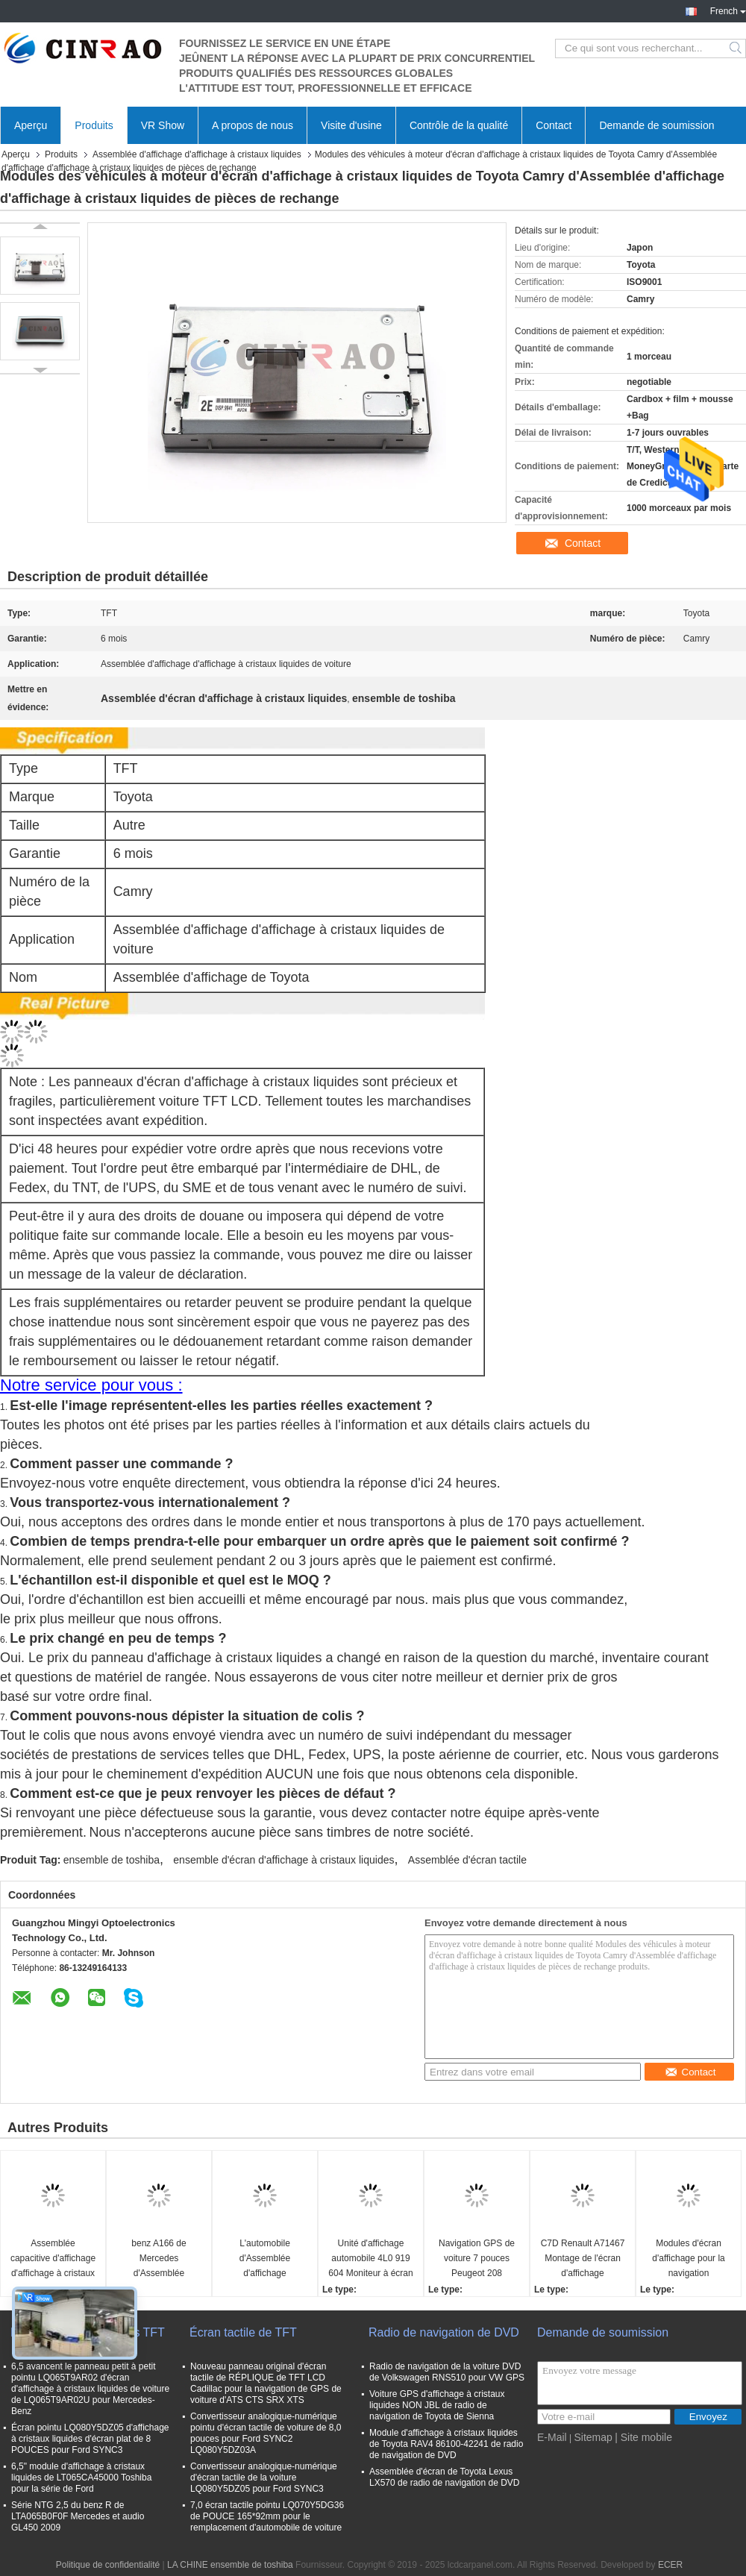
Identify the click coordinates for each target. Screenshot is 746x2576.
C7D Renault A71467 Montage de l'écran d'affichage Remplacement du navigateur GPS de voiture (583, 2259)
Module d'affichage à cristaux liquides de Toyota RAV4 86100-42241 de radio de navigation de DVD (446, 2444)
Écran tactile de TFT (243, 2332)
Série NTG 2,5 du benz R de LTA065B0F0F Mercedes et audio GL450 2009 (77, 2516)
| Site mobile (643, 2437)
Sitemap (593, 2437)
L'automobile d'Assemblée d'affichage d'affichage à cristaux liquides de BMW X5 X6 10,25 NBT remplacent (265, 2259)
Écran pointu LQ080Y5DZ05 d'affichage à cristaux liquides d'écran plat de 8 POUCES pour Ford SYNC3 (90, 2438)
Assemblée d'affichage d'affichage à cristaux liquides (197, 154)
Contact (553, 125)
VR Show (162, 125)
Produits (94, 125)
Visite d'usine (351, 125)
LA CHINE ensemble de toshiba (230, 2565)
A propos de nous (252, 125)
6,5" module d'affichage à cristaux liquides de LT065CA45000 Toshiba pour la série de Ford (81, 2477)
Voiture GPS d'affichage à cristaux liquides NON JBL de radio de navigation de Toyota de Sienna (437, 2405)
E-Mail (552, 2437)
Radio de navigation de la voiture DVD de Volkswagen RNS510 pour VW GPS (446, 2372)
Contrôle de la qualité (459, 125)
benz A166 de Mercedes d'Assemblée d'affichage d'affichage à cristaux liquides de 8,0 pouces (159, 2259)
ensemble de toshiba (111, 1860)
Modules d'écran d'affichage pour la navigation (688, 2258)
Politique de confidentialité (108, 2565)
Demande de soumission (656, 125)
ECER (670, 2565)
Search (736, 48)
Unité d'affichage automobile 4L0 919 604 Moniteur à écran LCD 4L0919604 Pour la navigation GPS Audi (370, 2259)
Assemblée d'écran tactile (467, 1860)
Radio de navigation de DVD (444, 2332)
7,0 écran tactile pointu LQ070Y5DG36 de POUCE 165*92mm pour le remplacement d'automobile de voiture (267, 2516)
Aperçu (30, 125)
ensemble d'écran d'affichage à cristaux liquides (283, 1860)
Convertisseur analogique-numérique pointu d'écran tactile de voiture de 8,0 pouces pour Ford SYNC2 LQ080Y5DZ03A (265, 2433)
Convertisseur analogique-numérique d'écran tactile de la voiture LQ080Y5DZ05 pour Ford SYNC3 (263, 2477)
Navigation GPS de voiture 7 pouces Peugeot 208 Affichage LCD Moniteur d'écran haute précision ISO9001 (477, 2259)
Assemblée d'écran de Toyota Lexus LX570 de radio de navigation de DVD (444, 2477)
